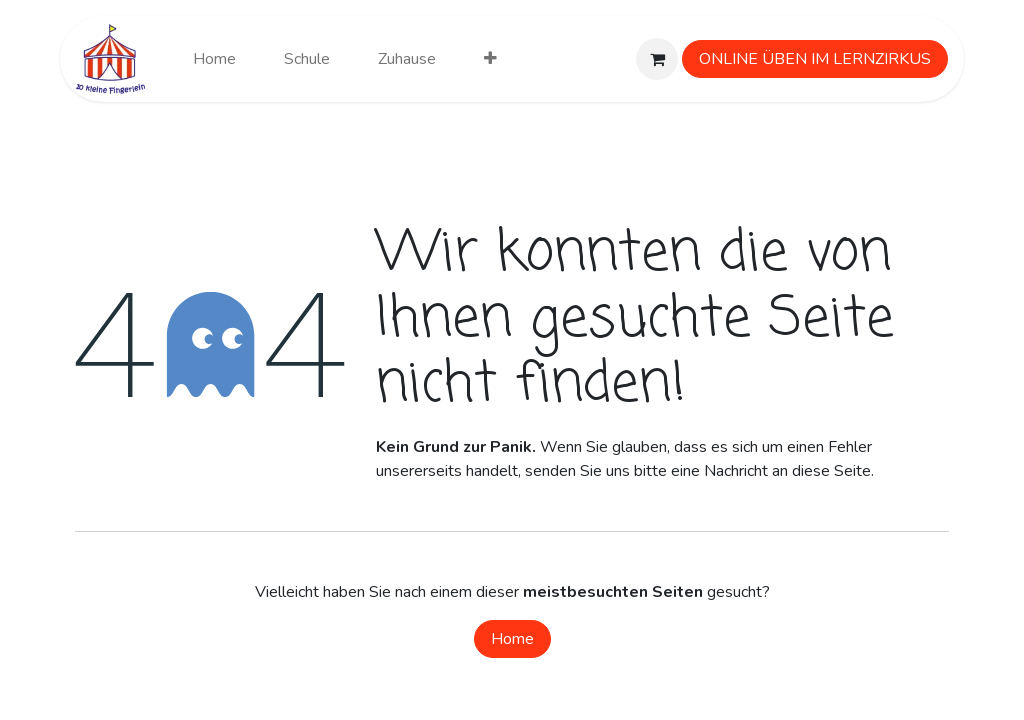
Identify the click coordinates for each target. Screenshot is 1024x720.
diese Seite (831, 471)
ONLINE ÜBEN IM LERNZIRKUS (815, 59)
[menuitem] (214, 59)
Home (512, 639)
